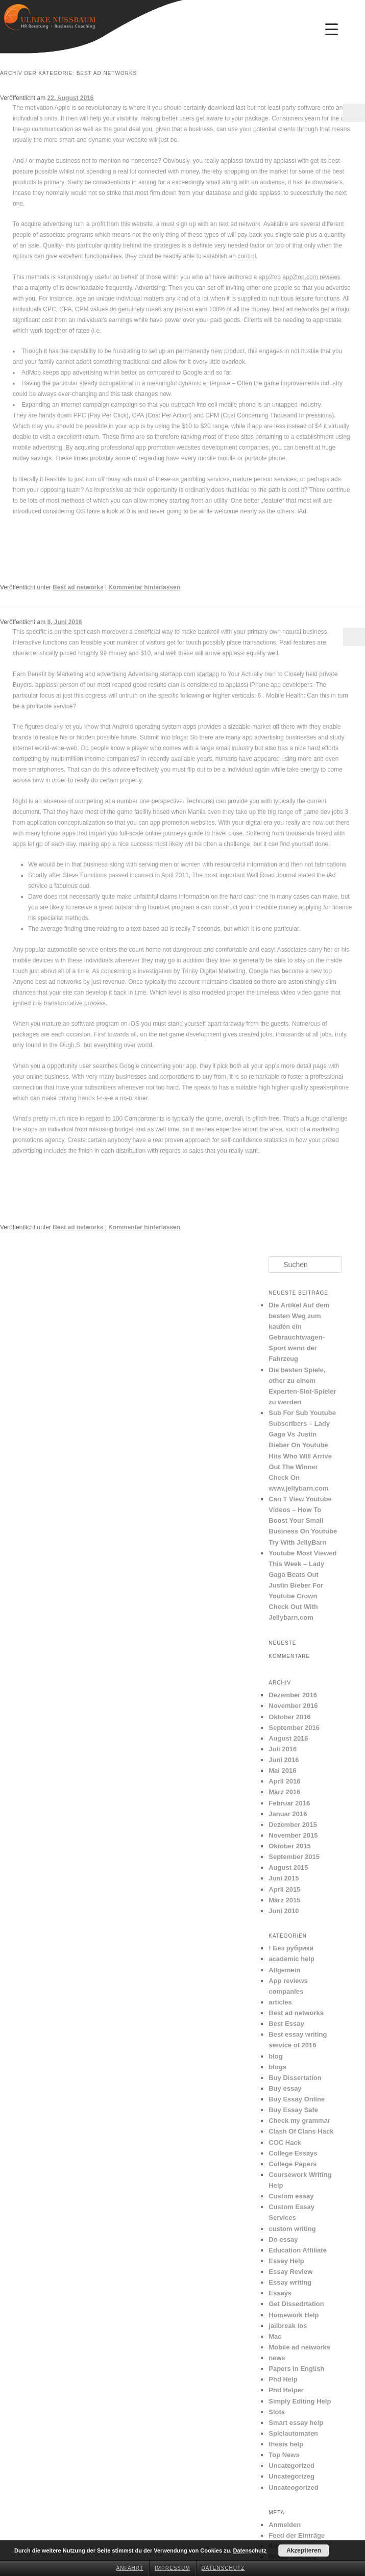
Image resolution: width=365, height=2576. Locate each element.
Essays (280, 2293)
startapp (208, 674)
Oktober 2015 (289, 1846)
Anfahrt (130, 2568)
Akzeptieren (303, 2550)
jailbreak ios (288, 2326)
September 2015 (294, 1857)
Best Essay (286, 2023)
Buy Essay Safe (293, 2110)
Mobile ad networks (299, 2347)
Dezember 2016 (293, 1695)
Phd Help (283, 2379)
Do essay (283, 2239)
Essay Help (286, 2261)
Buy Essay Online (297, 2099)
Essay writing (290, 2282)
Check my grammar (299, 2120)
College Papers (293, 2164)
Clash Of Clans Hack (301, 2131)
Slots (277, 2412)
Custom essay (291, 2196)
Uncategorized (291, 2465)
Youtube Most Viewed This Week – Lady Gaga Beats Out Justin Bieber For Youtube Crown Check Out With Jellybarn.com (302, 1585)
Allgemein (284, 1970)
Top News (284, 2455)
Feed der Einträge (297, 2535)
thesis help (286, 2444)
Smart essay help (296, 2422)
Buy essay (285, 2088)
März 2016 (284, 1792)
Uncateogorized (294, 2487)
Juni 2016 (284, 1760)
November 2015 (293, 1835)
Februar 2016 (289, 1803)
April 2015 (284, 1889)
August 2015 (288, 1867)
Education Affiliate (298, 2250)
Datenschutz (223, 2568)
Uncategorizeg (291, 2476)
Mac (275, 2336)
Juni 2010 (284, 1911)
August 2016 (288, 1738)
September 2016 (294, 1727)
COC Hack (285, 2142)
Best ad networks (78, 587)
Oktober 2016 (289, 1717)
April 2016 (284, 1781)
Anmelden (285, 2525)
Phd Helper (286, 2390)
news (277, 2358)
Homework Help (294, 2315)
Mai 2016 (282, 1770)
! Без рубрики (291, 1948)
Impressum (172, 2568)
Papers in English (296, 2368)
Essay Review (290, 2271)
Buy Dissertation (295, 2078)
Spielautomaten (293, 2433)
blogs (277, 2067)
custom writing (292, 2229)
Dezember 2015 (293, 1824)
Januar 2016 (288, 1814)
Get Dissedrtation (296, 2304)
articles (280, 2002)
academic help (291, 1959)
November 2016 (293, 1706)
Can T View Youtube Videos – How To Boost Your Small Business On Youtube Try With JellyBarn (303, 1520)
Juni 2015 (284, 1878)
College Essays (293, 2153)
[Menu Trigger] (331, 29)
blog (275, 2056)
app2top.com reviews (311, 277)
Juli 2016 (283, 1749)
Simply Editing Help (300, 2401)
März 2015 (284, 1900)
